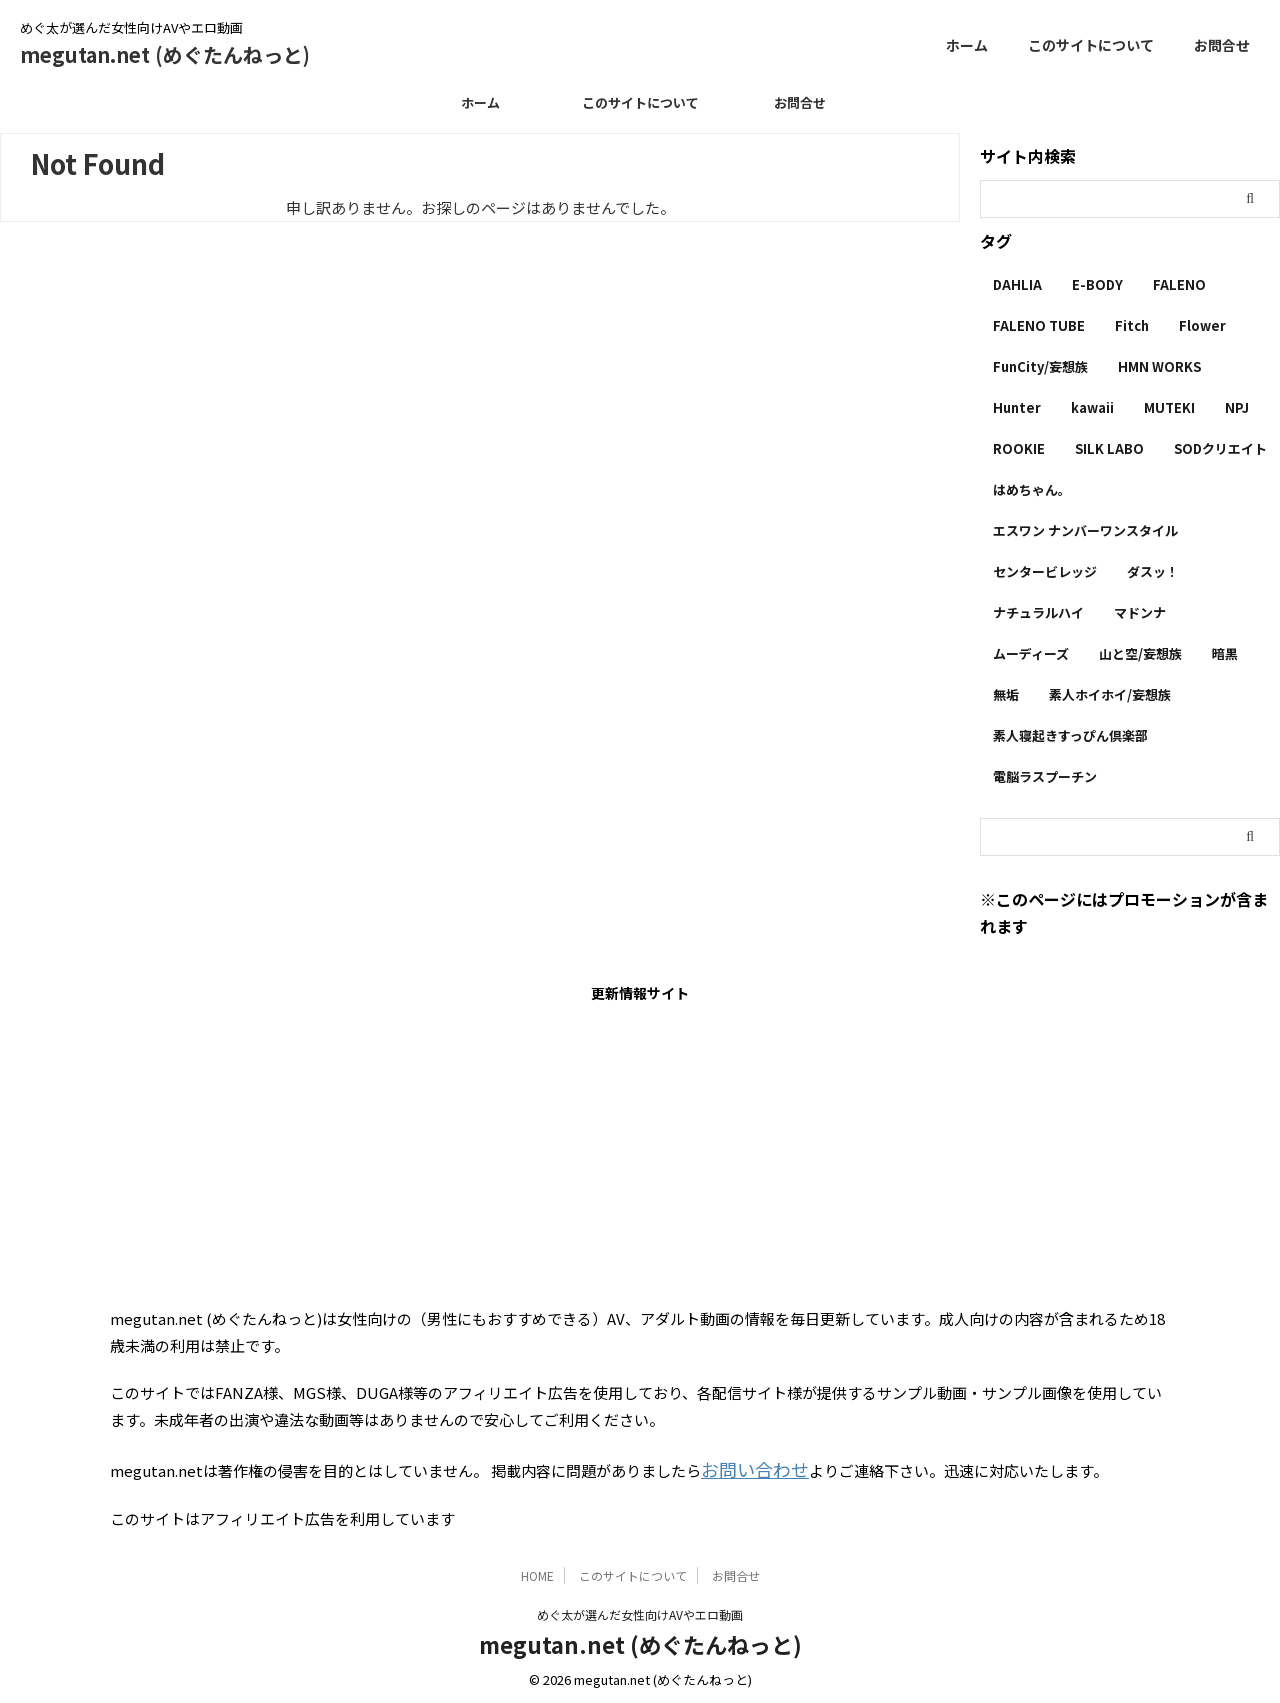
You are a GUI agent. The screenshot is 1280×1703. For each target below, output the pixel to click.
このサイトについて (1091, 45)
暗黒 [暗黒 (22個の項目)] (1225, 653)
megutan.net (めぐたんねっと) (165, 54)
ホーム (967, 45)
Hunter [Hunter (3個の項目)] (1017, 407)
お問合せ (1222, 45)
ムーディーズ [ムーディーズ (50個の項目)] (1031, 653)
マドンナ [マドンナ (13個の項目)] (1140, 612)
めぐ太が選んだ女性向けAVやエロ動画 (640, 1609)
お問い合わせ (746, 1466)
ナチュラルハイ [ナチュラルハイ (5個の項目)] (1038, 612)
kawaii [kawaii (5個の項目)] (1092, 407)
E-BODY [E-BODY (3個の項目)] (1097, 284)
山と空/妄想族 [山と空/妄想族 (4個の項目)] (1140, 653)
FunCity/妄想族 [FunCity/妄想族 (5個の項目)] (1040, 366)
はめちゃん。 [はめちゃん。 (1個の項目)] (1032, 489)
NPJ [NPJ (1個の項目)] (1237, 407)
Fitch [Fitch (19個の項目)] (1132, 325)
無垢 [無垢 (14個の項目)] (1006, 694)
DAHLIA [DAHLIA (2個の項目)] (1017, 284)
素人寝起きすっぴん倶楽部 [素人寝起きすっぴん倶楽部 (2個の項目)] (1070, 735)
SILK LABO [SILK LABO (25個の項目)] (1109, 448)
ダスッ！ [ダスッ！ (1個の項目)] (1153, 571)
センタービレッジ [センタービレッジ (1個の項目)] (1045, 571)
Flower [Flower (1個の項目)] (1202, 325)
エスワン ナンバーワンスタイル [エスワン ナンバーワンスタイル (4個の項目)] (1085, 530)
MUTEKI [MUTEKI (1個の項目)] (1169, 407)
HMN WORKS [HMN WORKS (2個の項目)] (1159, 366)
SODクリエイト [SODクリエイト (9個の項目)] (1220, 448)
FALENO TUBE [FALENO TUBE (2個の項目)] (1039, 325)
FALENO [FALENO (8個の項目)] (1179, 284)
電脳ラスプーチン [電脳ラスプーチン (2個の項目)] (1045, 776)
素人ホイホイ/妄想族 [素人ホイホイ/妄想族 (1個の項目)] (1110, 694)
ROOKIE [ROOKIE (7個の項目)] (1019, 448)
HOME (537, 1570)
